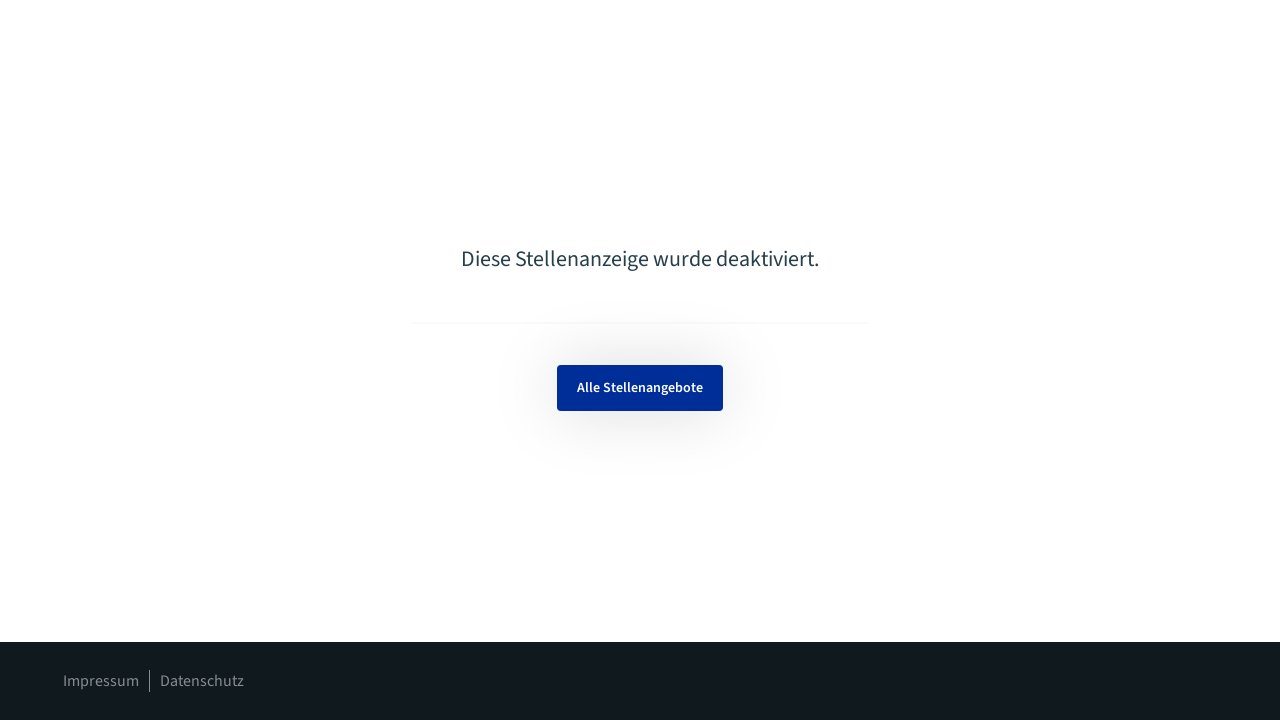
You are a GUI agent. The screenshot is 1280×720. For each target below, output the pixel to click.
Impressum (101, 681)
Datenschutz (202, 681)
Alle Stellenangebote (640, 388)
